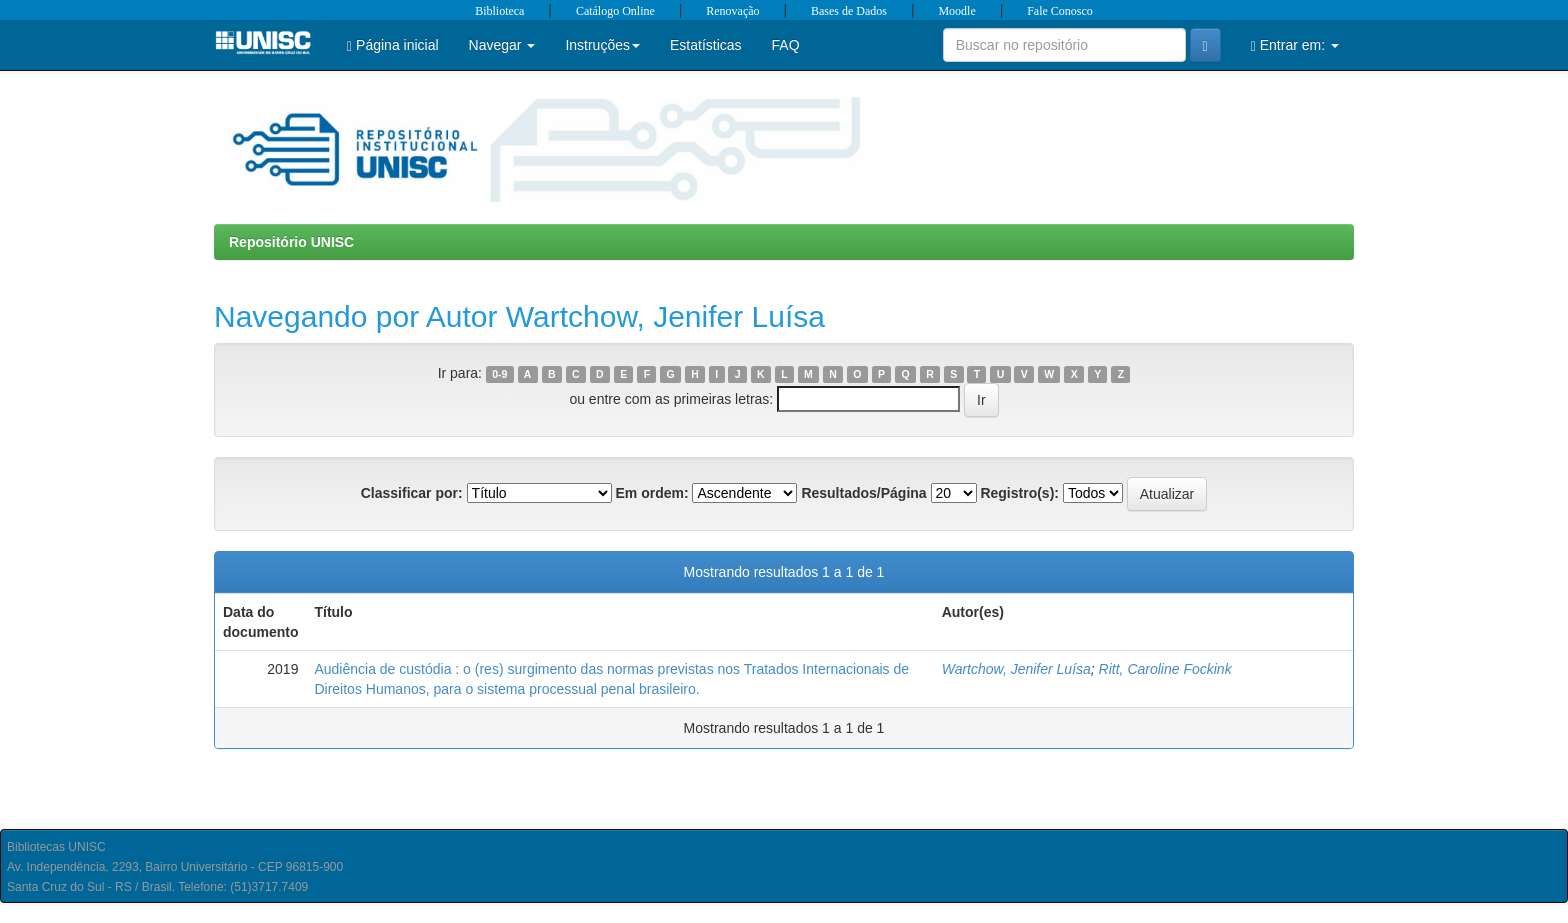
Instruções (602, 45)
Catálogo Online (615, 11)
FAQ (786, 45)
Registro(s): (1019, 493)
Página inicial (393, 45)
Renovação (732, 11)
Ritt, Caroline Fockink (1165, 669)
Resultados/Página (863, 493)
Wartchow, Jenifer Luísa (1016, 669)
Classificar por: (412, 493)
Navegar (502, 45)
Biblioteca (499, 11)
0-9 (499, 374)
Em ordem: (651, 493)
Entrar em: (1295, 45)
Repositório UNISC (291, 242)
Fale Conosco (1060, 11)
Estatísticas (706, 45)
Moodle (956, 11)
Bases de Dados (849, 11)
